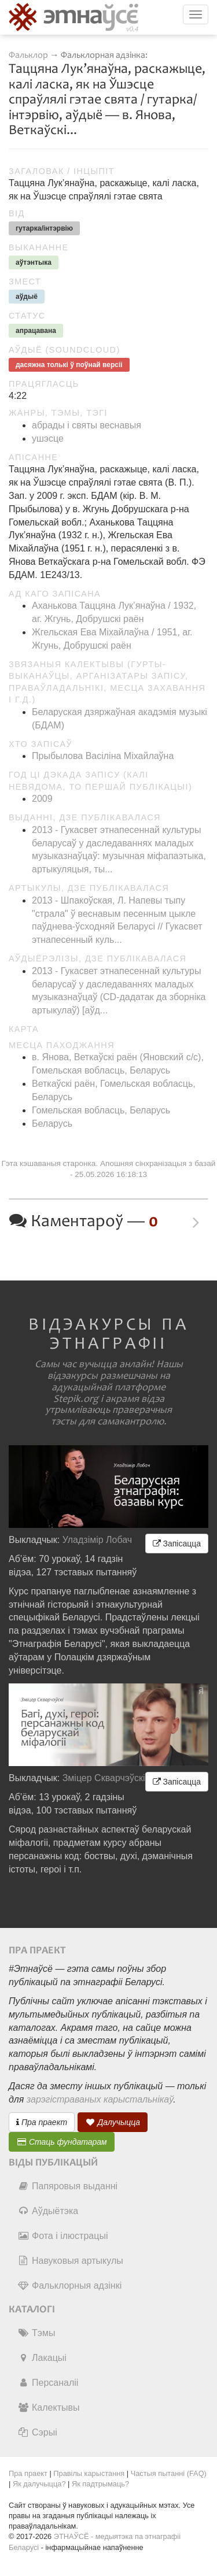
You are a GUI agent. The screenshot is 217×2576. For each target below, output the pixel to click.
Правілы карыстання (88, 2473)
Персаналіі (47, 2383)
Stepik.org (75, 1399)
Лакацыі (42, 2358)
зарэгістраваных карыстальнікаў (100, 2099)
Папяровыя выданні (67, 2186)
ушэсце (48, 438)
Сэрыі (37, 2432)
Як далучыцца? (39, 2483)
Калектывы (48, 2407)
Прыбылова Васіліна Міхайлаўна (103, 756)
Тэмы (36, 2333)
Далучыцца (113, 2122)
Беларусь (52, 1123)
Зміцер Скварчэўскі (103, 1778)
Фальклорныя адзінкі (69, 2285)
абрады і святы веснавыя (86, 425)
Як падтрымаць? (100, 2483)
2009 (42, 799)
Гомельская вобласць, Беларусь (101, 1110)
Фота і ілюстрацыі (62, 2236)
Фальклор (28, 55)
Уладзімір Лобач (97, 1540)
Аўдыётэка (47, 2211)
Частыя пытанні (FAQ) (169, 2473)
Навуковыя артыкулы (70, 2261)
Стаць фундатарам (61, 2141)
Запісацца (177, 1543)
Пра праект (41, 2122)
